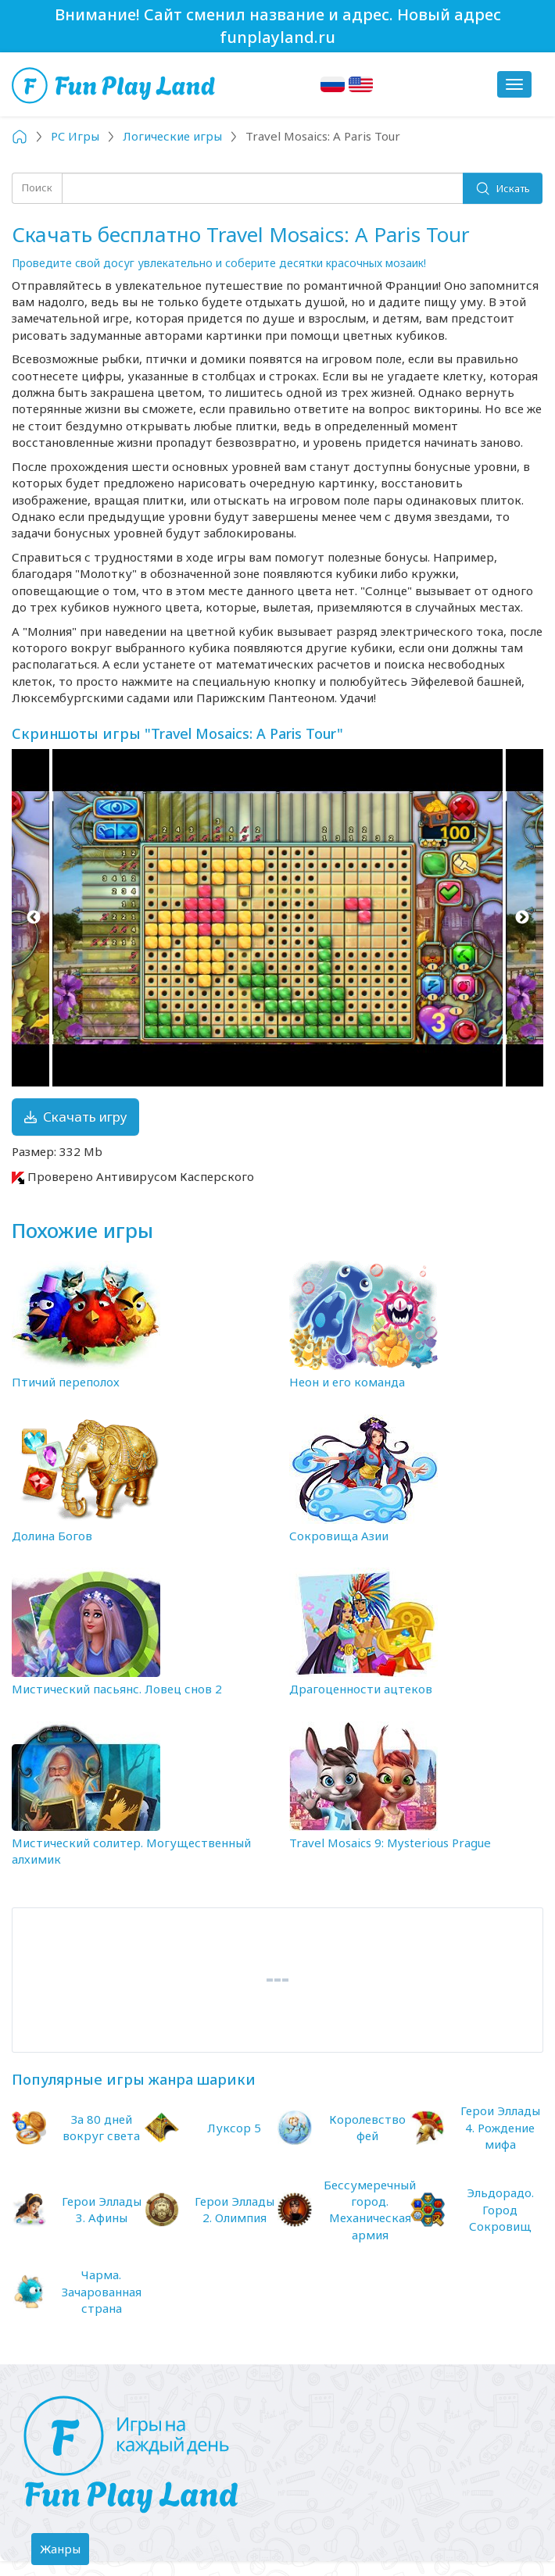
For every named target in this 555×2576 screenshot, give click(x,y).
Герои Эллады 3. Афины (101, 2209)
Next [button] (521, 917)
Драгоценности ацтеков (360, 1689)
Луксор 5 (234, 2127)
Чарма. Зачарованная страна (101, 2291)
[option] (277, 917)
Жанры (64, 2552)
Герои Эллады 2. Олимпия (234, 2209)
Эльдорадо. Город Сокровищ (500, 2209)
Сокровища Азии (338, 1535)
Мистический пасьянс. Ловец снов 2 (117, 1689)
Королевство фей (367, 2127)
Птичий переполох (66, 1382)
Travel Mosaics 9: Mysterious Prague (390, 1842)
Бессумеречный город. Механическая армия (370, 2209)
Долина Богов (52, 1535)
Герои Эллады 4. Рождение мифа (500, 2127)
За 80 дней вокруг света (101, 2127)
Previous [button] (33, 917)
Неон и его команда (347, 1382)
